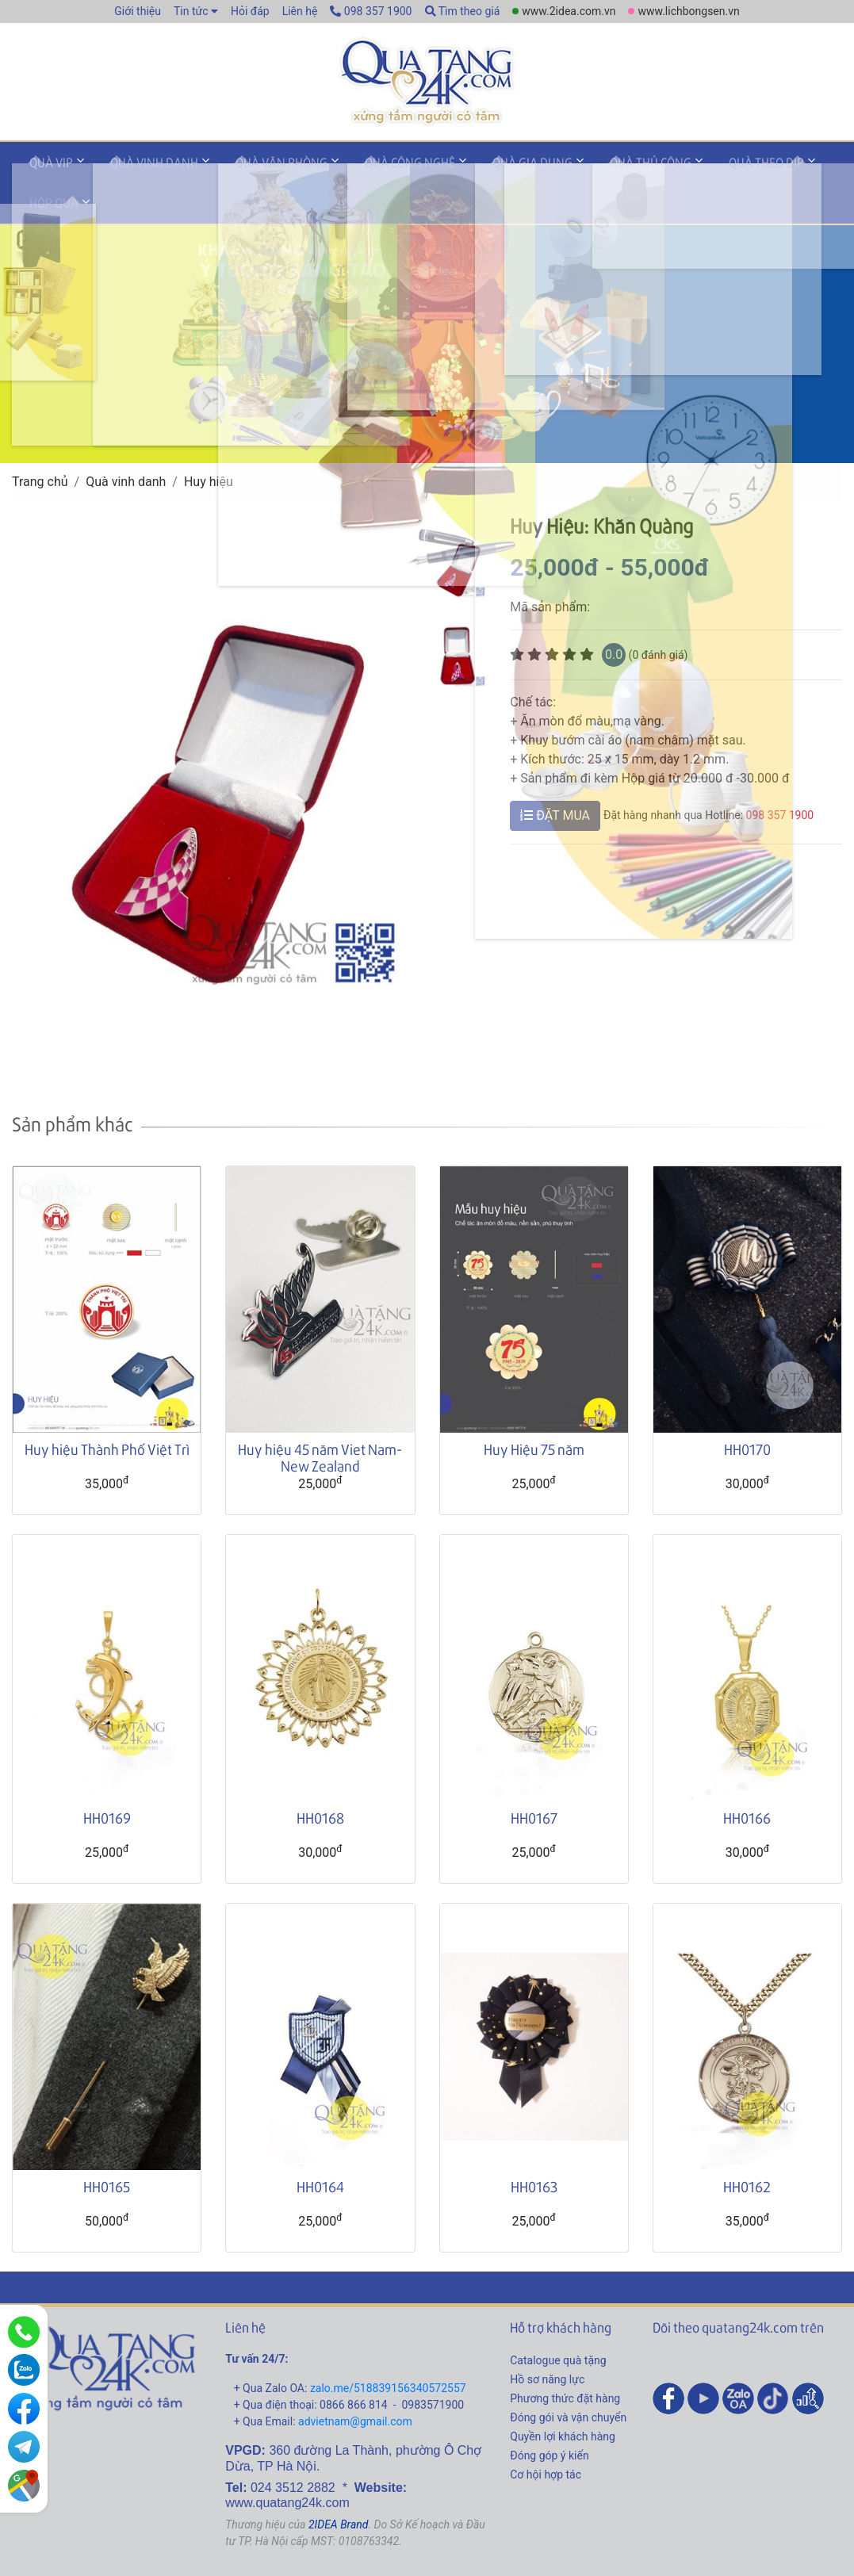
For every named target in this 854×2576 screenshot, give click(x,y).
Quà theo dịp (694, 169)
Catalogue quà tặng (558, 2324)
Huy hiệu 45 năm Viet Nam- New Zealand (320, 1421)
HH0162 (747, 2150)
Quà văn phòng (254, 169)
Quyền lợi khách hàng (562, 2400)
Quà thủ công (589, 169)
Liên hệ (300, 11)
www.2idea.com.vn (568, 11)
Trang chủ (40, 445)
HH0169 (107, 1781)
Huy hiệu (208, 445)
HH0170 (747, 1412)
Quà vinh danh (138, 169)
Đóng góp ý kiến (549, 2419)
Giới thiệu (137, 11)
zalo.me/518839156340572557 (388, 2351)
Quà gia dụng (482, 169)
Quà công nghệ (371, 169)
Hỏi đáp (250, 11)
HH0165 (106, 2150)
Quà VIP (45, 169)
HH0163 (534, 2150)
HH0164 (320, 2150)
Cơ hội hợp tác (545, 2438)
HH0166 (747, 1781)
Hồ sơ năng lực (547, 2343)
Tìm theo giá (462, 11)
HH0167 (534, 1781)
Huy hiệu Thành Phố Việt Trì (107, 1412)
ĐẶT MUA (555, 779)
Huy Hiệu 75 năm (534, 1412)
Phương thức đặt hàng (565, 2362)
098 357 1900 (371, 11)
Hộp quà (782, 169)
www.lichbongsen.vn (688, 11)
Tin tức (191, 11)
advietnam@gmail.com (355, 2385)
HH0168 (320, 1781)
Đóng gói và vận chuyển (568, 2381)
